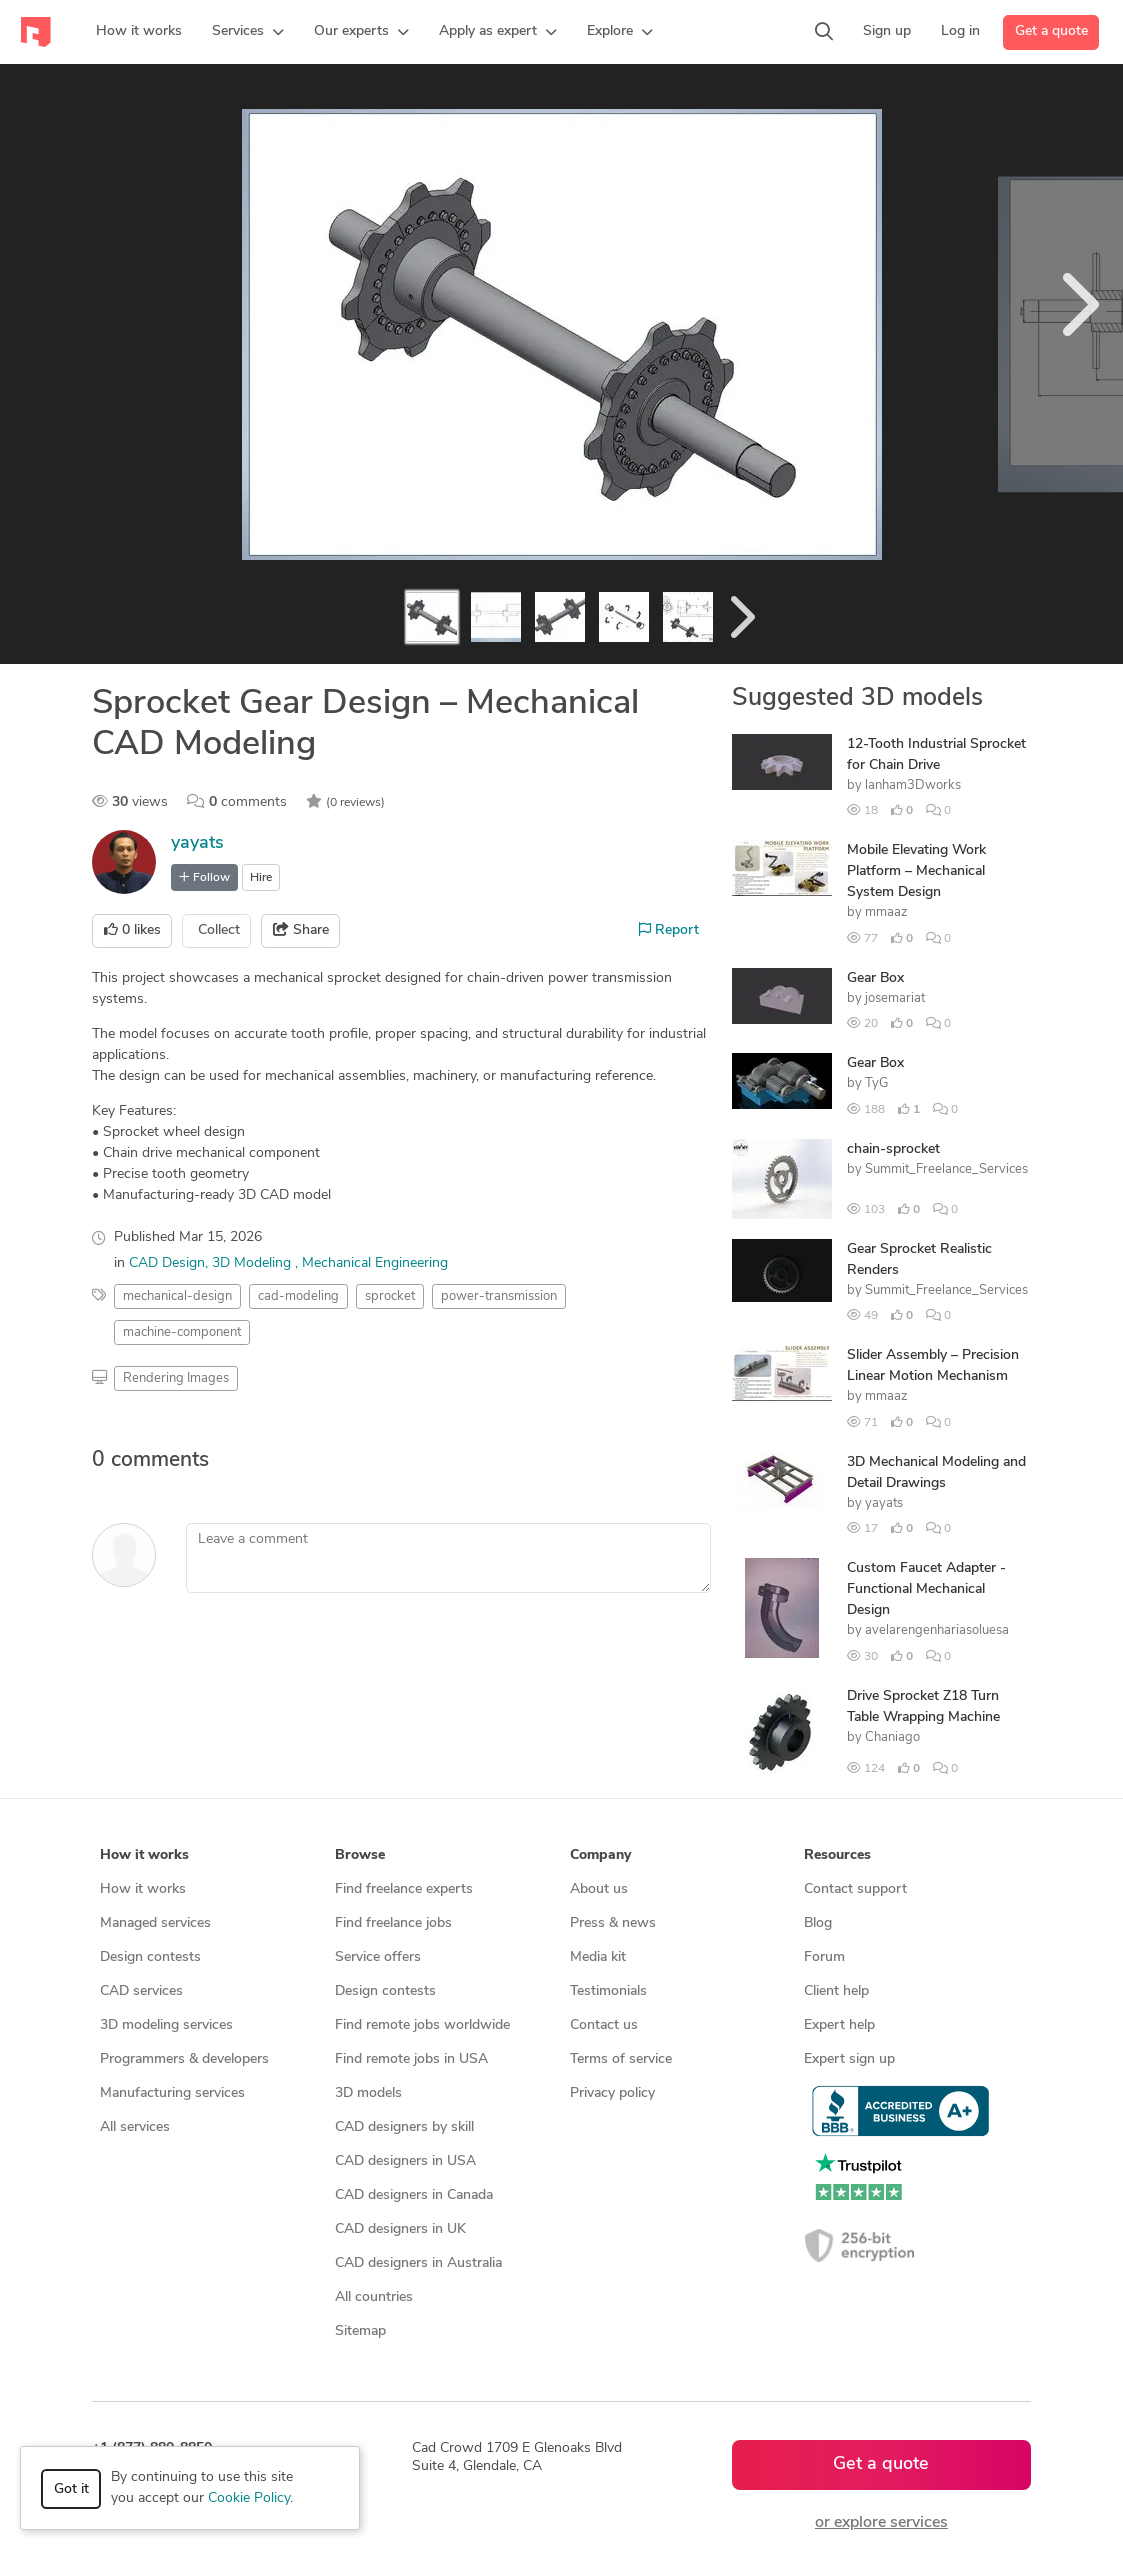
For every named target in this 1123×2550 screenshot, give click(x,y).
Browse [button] (360, 1855)
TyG (876, 1083)
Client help (836, 1991)
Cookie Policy (249, 2498)
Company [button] (600, 1855)
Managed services (155, 1923)
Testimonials (608, 1991)
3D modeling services (166, 2025)
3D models (368, 2093)
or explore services (881, 2523)
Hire (261, 878)
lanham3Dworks (913, 785)
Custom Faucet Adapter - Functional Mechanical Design (926, 1589)
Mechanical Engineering (375, 1263)
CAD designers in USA (405, 2161)
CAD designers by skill (404, 2127)
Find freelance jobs (393, 1923)
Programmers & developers (184, 2059)
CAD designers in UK (400, 2229)
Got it (71, 2489)
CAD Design (167, 1263)
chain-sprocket (893, 1149)
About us (599, 1889)
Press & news (613, 1923)
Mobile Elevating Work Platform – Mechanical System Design (916, 871)
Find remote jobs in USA (411, 2059)
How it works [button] (144, 1855)
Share (301, 930)
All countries (374, 2297)
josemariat (895, 998)
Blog (818, 1923)
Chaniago (892, 1737)
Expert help (839, 2025)
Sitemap (360, 2331)
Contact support (855, 1889)
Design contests (150, 1957)
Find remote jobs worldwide (422, 2025)
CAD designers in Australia (418, 2263)
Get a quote (1051, 31)
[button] (248, 32)
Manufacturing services (172, 2093)
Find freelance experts (404, 1889)
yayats (197, 843)
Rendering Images (176, 1378)
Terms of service (621, 2059)
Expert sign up (849, 2059)
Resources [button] (837, 1855)
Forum (824, 1957)
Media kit (598, 1957)
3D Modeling (253, 1263)
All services (135, 2127)
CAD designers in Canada (414, 2195)
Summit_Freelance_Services (946, 1169)
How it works (143, 1889)
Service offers (378, 1957)
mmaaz (886, 912)
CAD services (141, 1991)
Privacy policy (612, 2093)
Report (669, 930)
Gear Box (875, 978)
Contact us (604, 2025)
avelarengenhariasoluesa (937, 1630)
